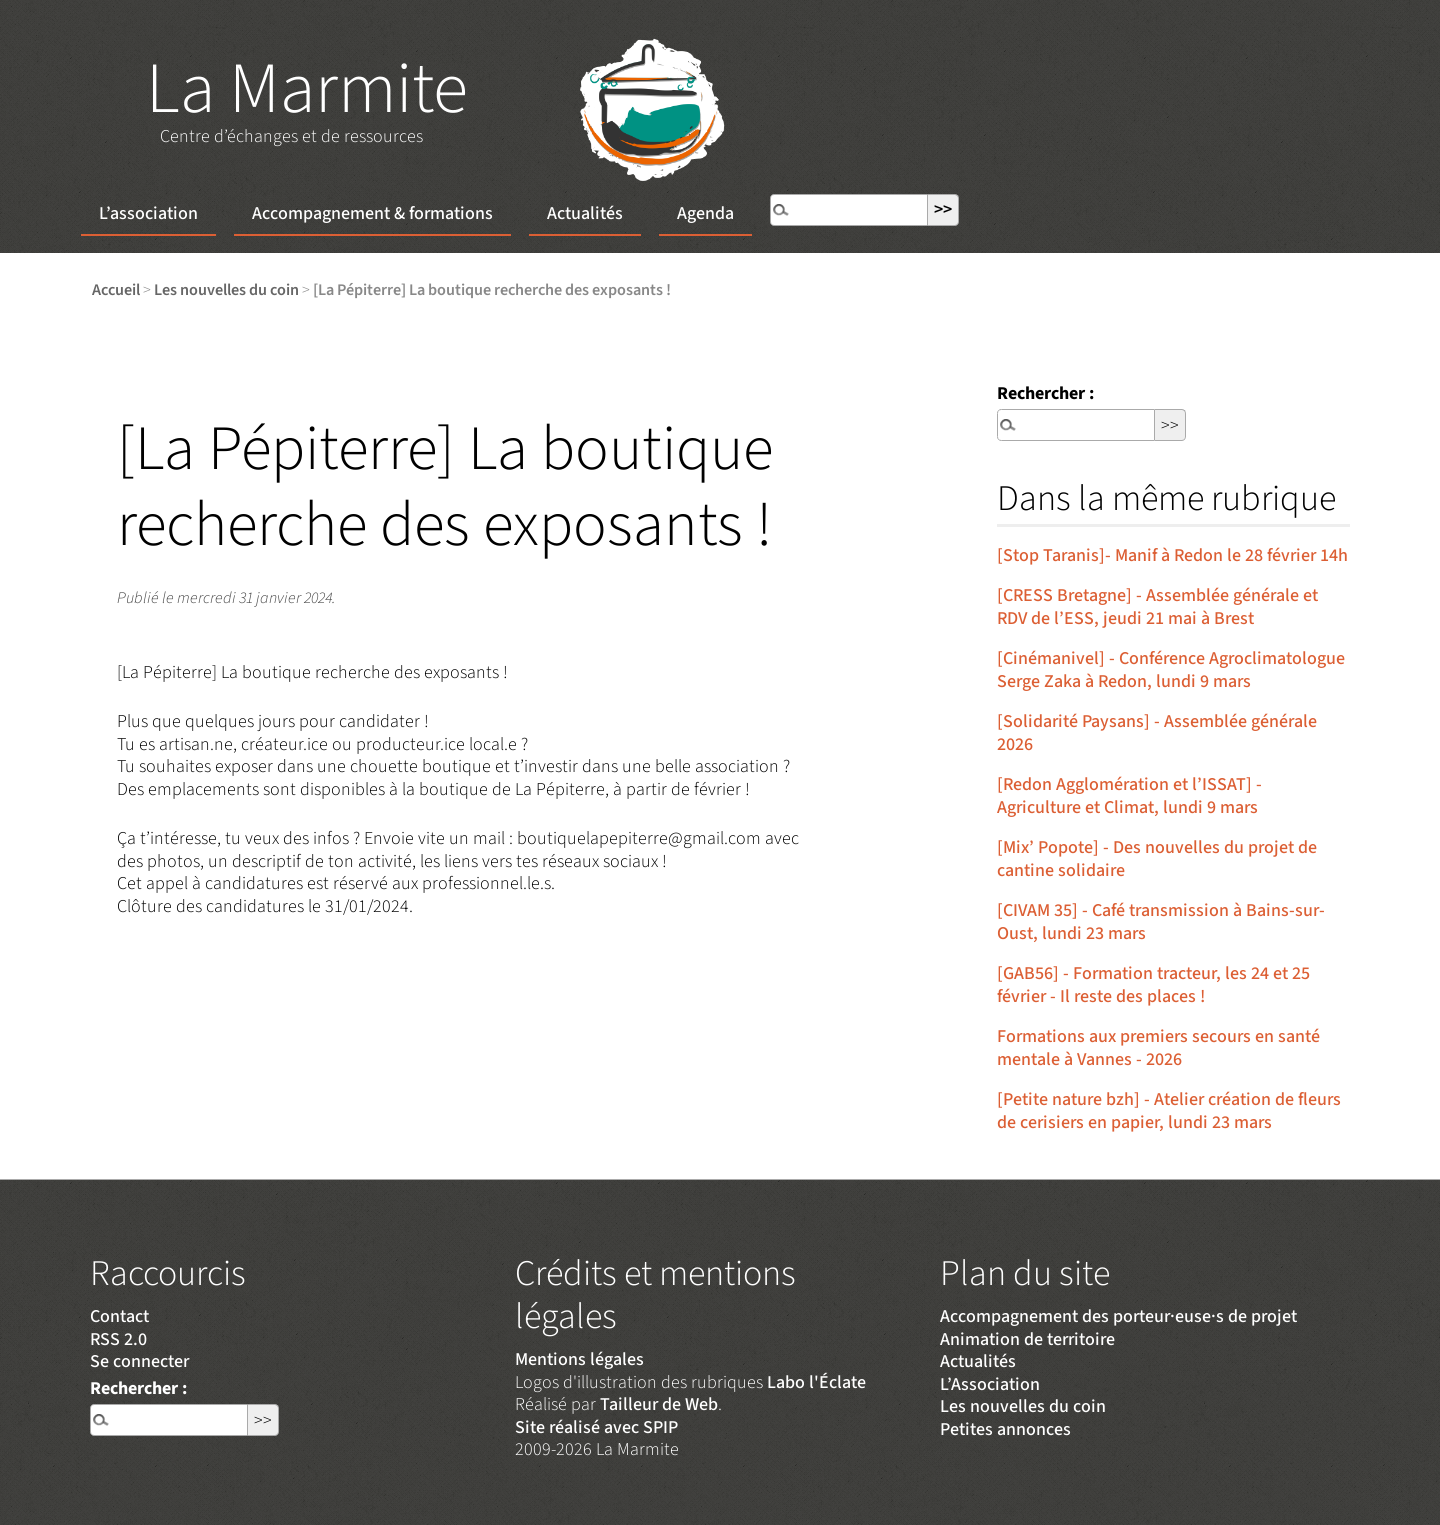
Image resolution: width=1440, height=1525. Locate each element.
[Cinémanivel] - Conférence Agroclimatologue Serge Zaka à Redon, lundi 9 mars (1171, 670)
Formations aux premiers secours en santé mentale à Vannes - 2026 (1158, 1048)
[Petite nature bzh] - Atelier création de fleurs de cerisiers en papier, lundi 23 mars (1169, 1111)
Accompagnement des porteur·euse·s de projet (1118, 1316)
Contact (119, 1316)
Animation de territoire (1027, 1339)
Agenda (705, 213)
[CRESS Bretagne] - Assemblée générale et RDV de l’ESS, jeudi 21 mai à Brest (1157, 607)
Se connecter (139, 1361)
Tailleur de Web (659, 1404)
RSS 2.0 (118, 1339)
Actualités (585, 213)
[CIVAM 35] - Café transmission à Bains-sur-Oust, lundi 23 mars (1161, 922)
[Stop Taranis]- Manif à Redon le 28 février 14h (1172, 555)
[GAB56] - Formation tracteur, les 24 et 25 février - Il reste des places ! (1153, 985)
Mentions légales (579, 1359)
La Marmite (307, 89)
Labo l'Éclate (816, 1382)
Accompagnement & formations (372, 213)
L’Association (990, 1384)
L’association (148, 213)
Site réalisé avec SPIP (596, 1427)
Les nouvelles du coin (226, 289)
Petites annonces (1005, 1429)
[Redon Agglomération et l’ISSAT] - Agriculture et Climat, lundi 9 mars (1129, 796)
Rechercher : (1045, 393)
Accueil (116, 289)
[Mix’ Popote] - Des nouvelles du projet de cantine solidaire (1157, 859)
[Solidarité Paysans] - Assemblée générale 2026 (1157, 733)
